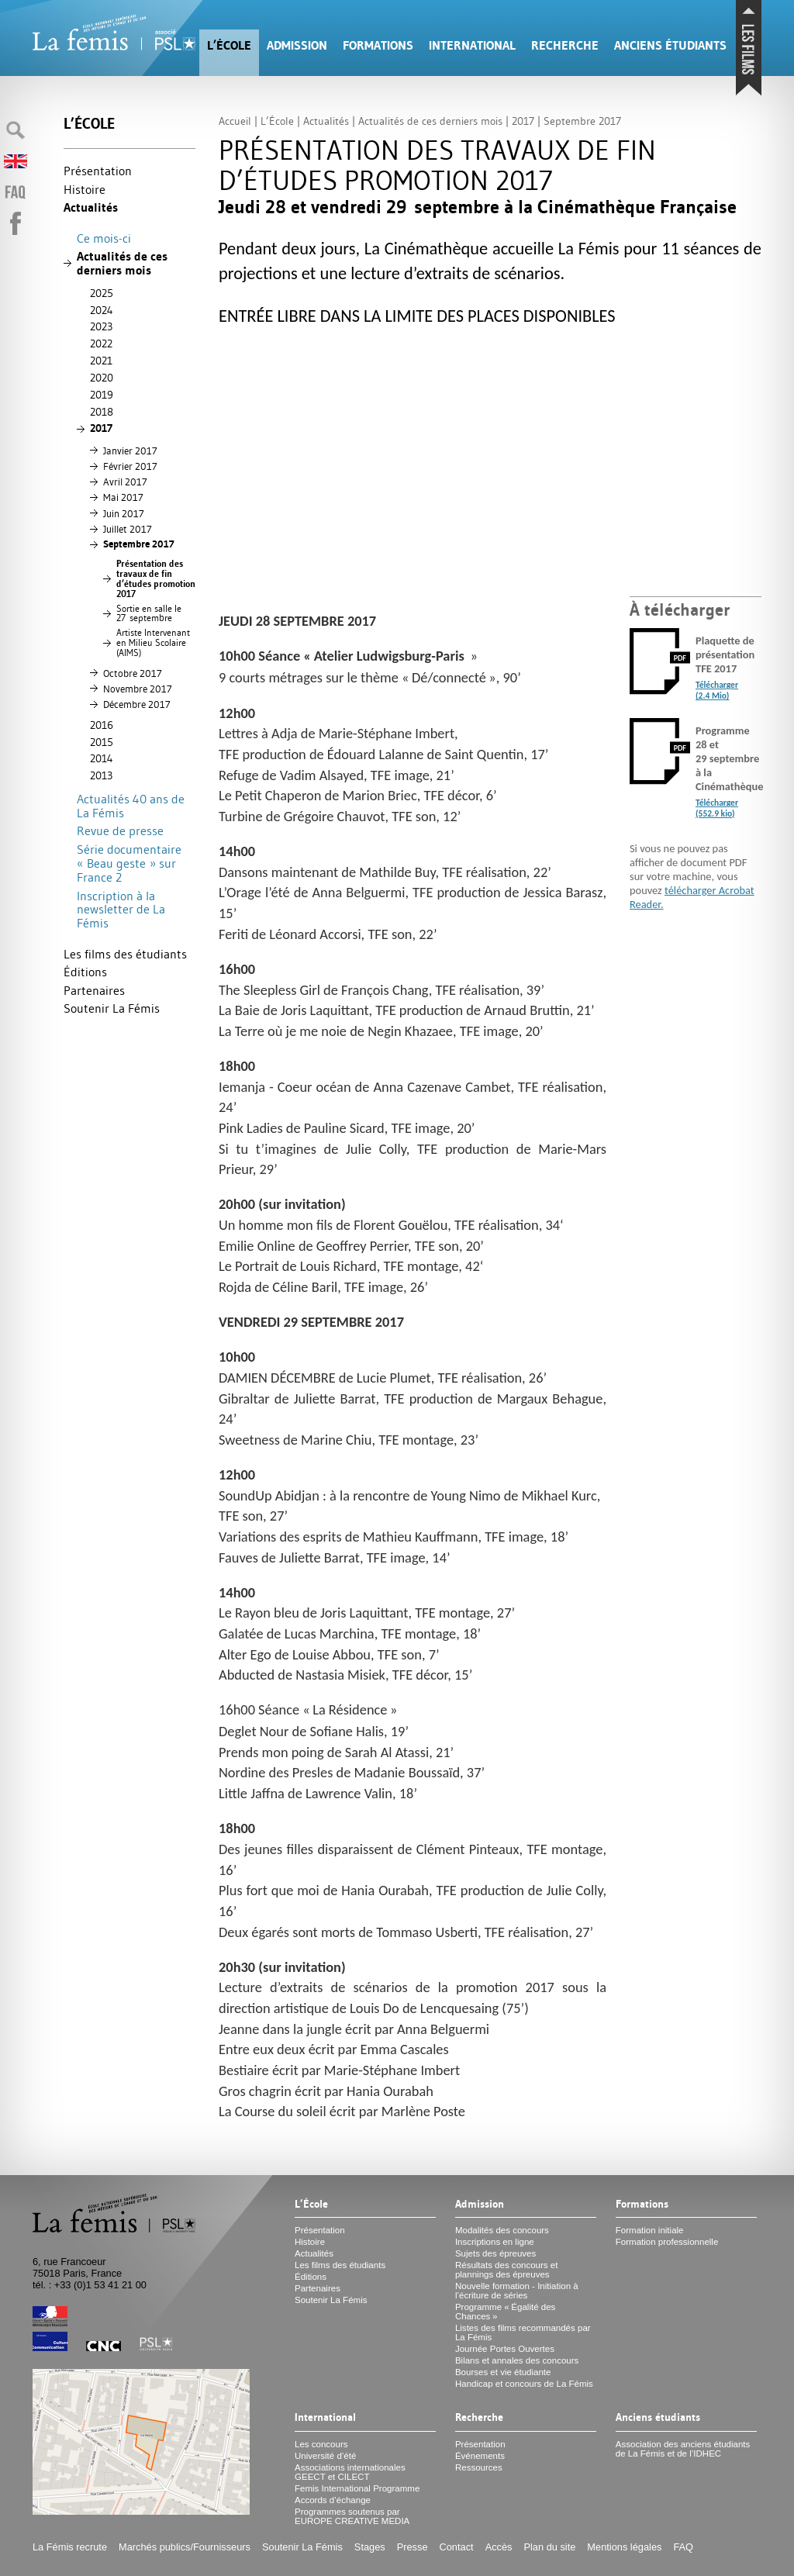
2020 (101, 378)
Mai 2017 (123, 497)
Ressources (478, 2467)
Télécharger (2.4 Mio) (717, 690)
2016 (101, 725)
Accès (499, 2547)
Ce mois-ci (104, 238)
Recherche (565, 45)
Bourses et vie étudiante (503, 2372)
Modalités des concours (502, 2230)
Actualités (91, 207)
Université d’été (325, 2455)
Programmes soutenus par (352, 2516)
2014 (101, 758)
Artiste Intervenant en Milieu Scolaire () (153, 642)
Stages (369, 2547)
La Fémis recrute (70, 2547)
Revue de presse (120, 830)
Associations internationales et (350, 2472)
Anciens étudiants (670, 45)
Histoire (84, 189)
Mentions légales (624, 2547)
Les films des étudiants (125, 954)
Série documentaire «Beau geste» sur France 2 (129, 863)
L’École (229, 45)
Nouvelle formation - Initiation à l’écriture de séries (516, 2290)
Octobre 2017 (132, 673)
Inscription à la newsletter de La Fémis (121, 909)
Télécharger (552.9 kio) (717, 808)
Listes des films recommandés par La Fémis (523, 2332)
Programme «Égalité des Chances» (505, 2311)
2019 (101, 395)
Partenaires (94, 990)
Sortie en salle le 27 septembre (148, 613)
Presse (412, 2547)
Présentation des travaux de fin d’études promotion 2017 (155, 578)
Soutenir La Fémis (112, 1008)
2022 (101, 343)
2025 (101, 293)
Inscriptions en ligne (494, 2241)
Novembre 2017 (137, 688)
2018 (101, 412)
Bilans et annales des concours (516, 2360)
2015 (101, 742)
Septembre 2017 (138, 544)
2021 (101, 361)
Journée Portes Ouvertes (504, 2348)
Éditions (85, 971)
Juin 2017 (123, 513)
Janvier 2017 (130, 450)
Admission (297, 45)
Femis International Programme (357, 2488)
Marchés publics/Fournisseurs (184, 2547)
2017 (101, 428)
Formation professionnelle (667, 2241)
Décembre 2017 (137, 704)
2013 (101, 775)
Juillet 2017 (127, 529)
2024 (101, 310)
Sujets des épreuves (495, 2253)
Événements (480, 2455)
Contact (457, 2547)
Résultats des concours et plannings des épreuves (506, 2269)
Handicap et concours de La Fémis (524, 2383)
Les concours (321, 2444)
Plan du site (549, 2547)
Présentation (98, 170)
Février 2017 (130, 466)
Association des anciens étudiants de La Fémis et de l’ (683, 2449)
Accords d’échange (333, 2500)
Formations (378, 45)
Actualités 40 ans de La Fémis (131, 805)
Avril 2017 (125, 481)
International (472, 45)
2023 (101, 326)
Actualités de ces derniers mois (122, 263)
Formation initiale (650, 2230)
